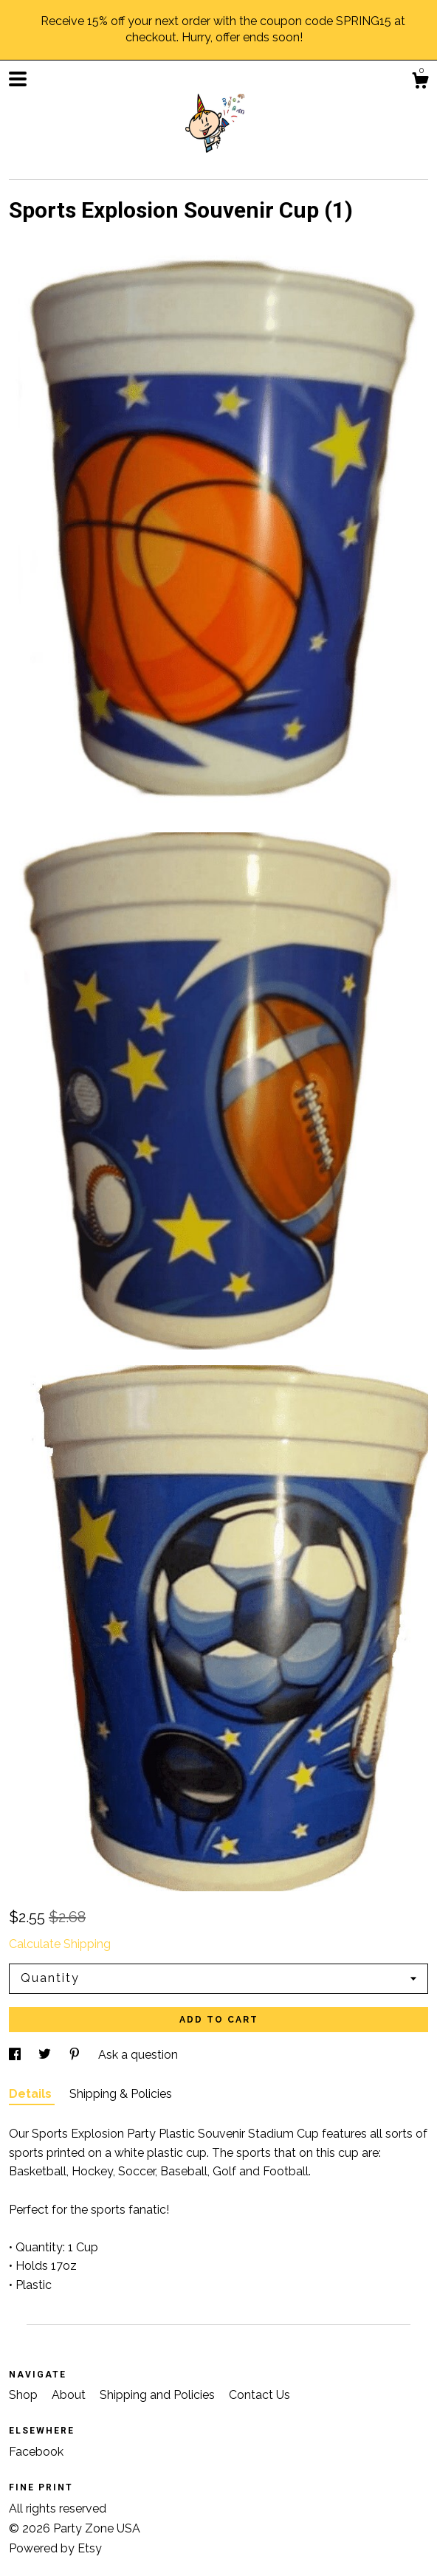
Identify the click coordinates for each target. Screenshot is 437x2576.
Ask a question (138, 2055)
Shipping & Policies (120, 2094)
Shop (25, 2395)
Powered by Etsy (55, 2548)
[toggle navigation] (18, 79)
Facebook (36, 2452)
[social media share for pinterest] (76, 2055)
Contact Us (259, 2395)
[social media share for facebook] (16, 2055)
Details (32, 2094)
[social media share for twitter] (46, 2055)
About (70, 2395)
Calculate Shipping (60, 1944)
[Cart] (420, 83)
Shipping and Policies (159, 2395)
